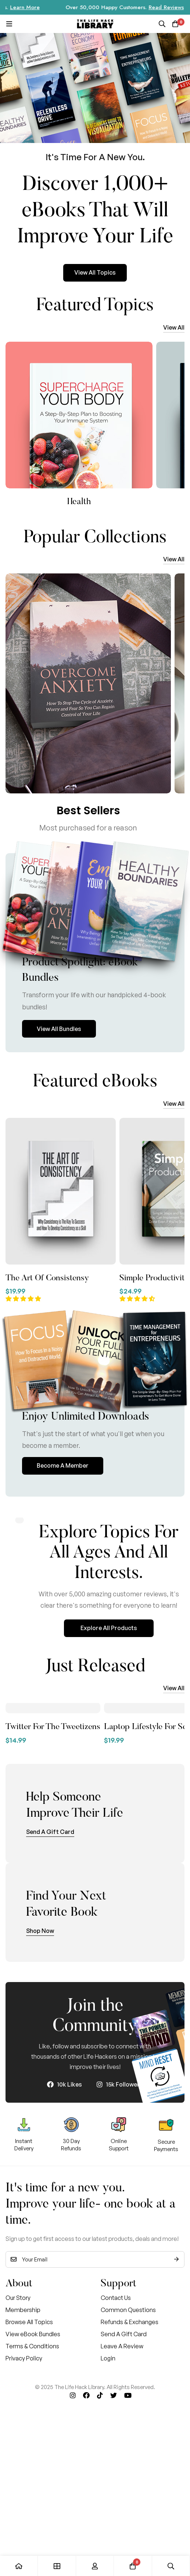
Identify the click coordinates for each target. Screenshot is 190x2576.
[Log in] (95, 2566)
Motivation (79, 502)
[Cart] (175, 23)
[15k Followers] (120, 2084)
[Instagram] (73, 2395)
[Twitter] (113, 2395)
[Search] (162, 23)
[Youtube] (128, 2395)
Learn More (41, 7)
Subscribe (176, 2259)
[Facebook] (86, 2395)
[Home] (19, 2566)
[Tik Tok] (100, 2395)
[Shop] (57, 2566)
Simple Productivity (154, 1278)
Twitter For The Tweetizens (53, 1727)
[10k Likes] (64, 2084)
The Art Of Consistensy (47, 1278)
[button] (173, 328)
